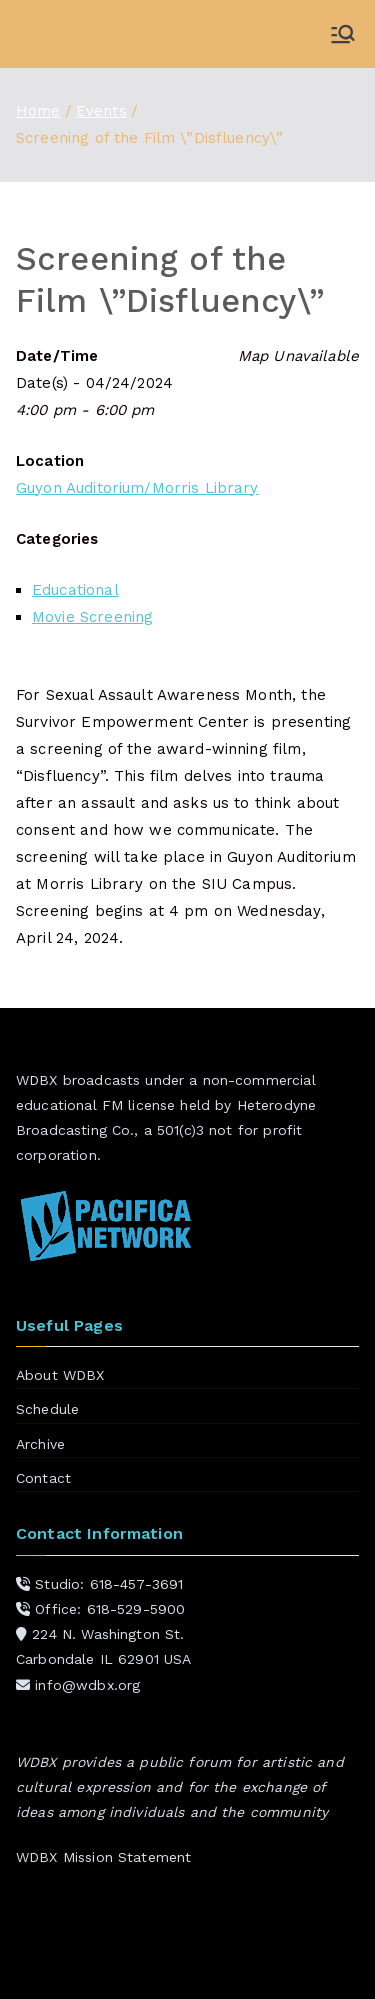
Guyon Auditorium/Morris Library (137, 488)
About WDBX (60, 1375)
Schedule (47, 1409)
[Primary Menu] (343, 34)
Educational (75, 590)
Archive (40, 1444)
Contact (43, 1478)
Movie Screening (92, 617)
